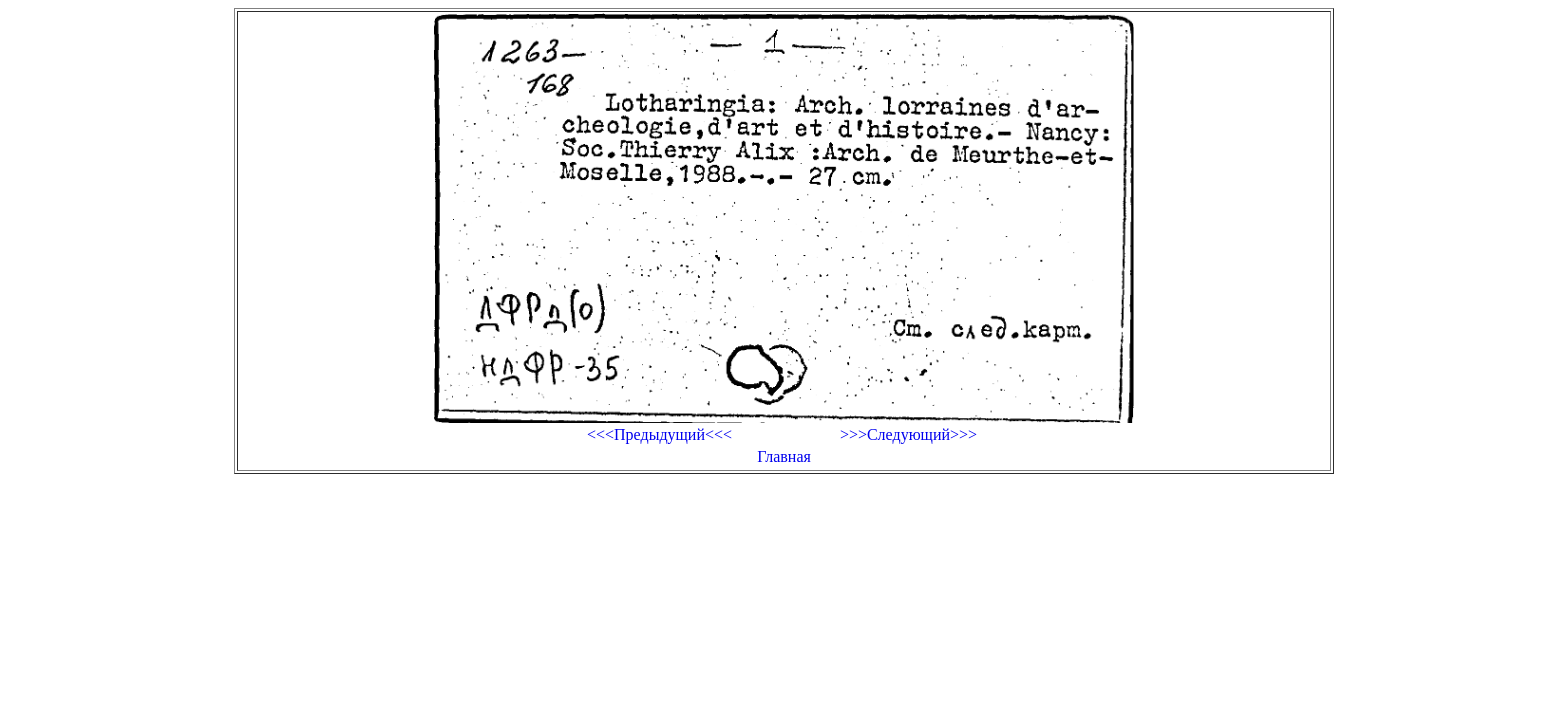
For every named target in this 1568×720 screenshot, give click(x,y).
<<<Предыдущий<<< (659, 434)
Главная (784, 456)
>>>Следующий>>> (908, 434)
